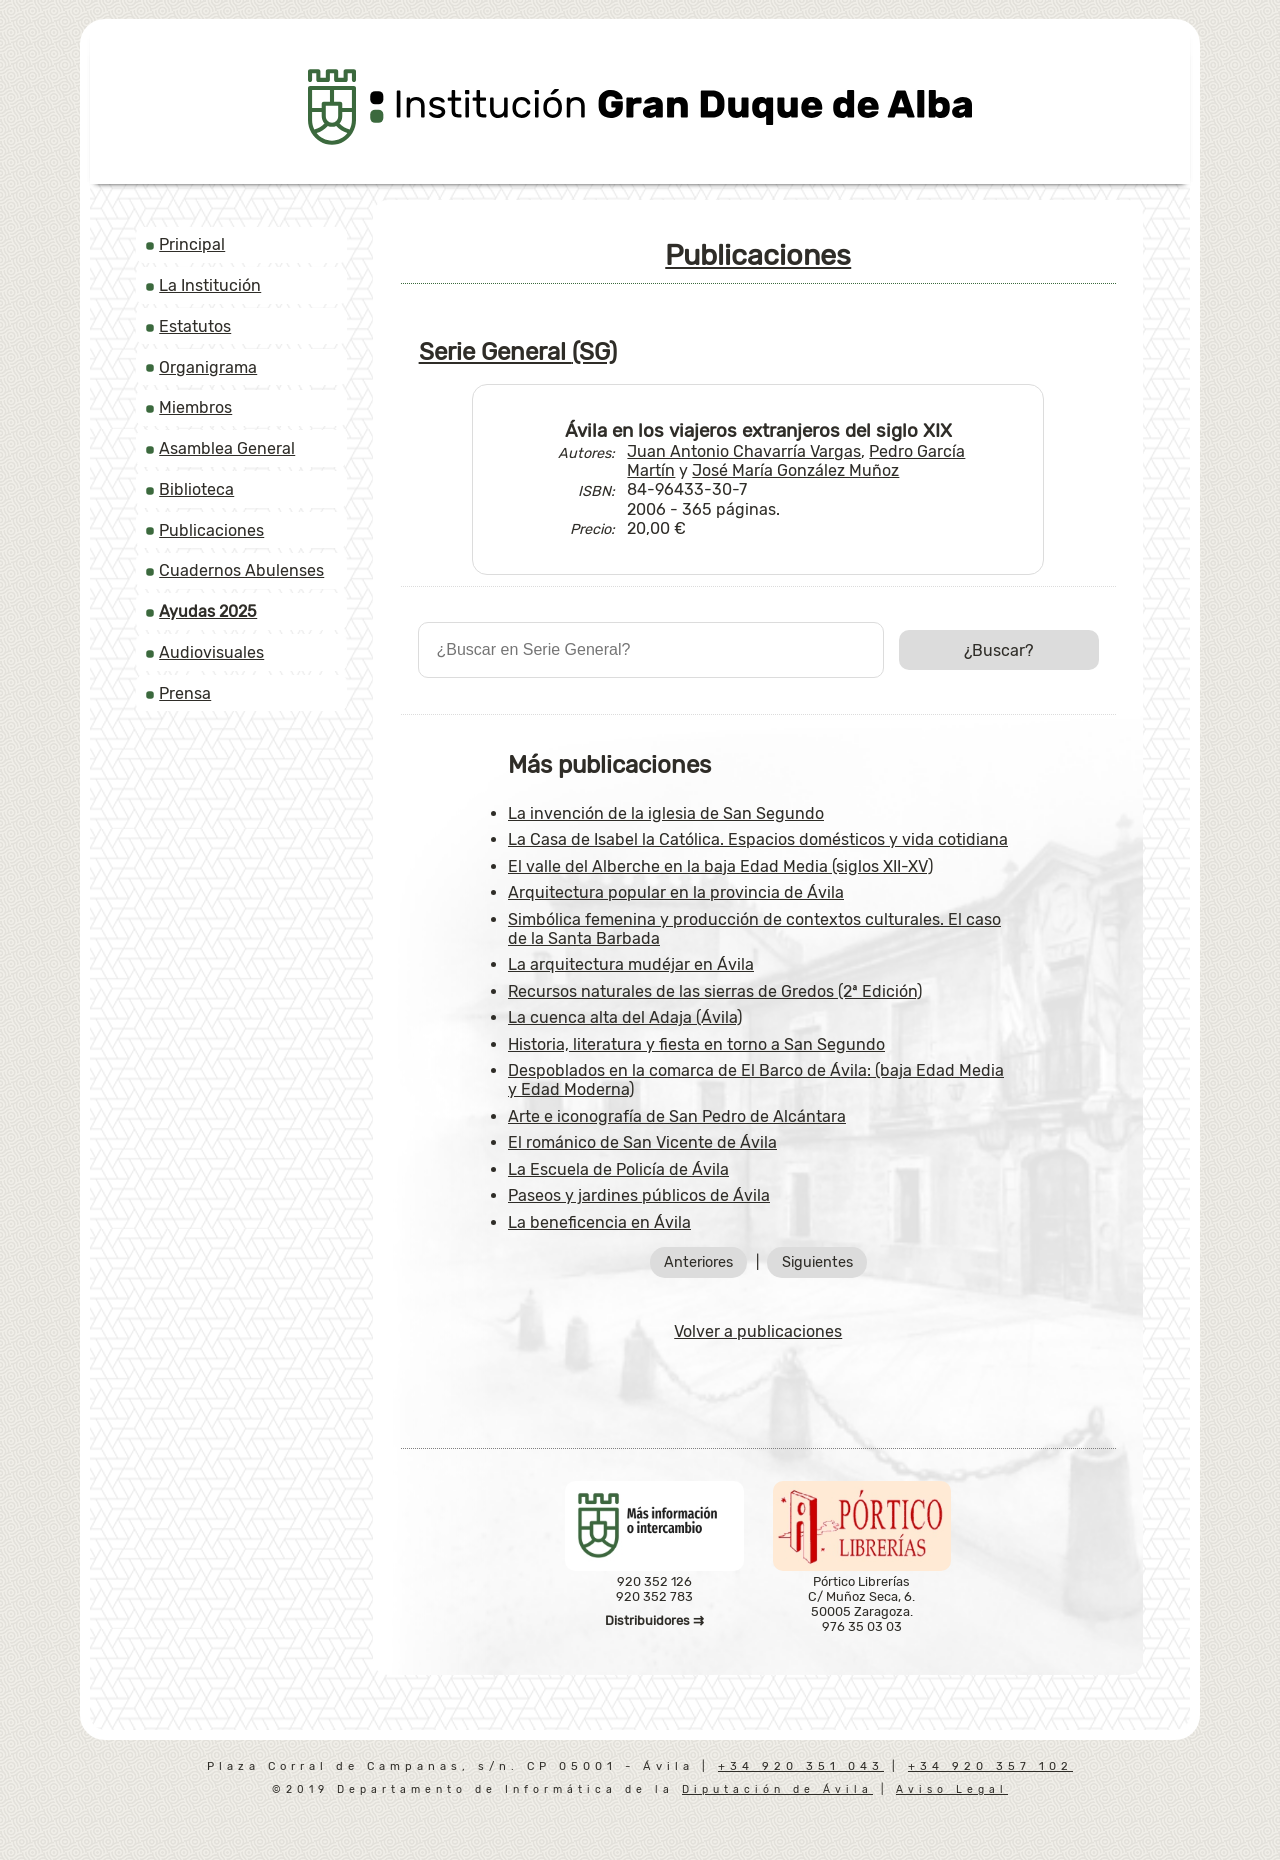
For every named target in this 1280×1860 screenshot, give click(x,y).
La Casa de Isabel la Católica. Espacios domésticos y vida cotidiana (758, 839)
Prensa (185, 693)
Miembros (195, 407)
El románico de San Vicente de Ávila (642, 1142)
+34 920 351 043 (801, 1766)
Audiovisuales (211, 652)
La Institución (210, 285)
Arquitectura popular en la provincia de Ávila (676, 892)
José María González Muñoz (795, 470)
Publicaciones (211, 530)
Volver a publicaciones (758, 1331)
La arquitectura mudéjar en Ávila (631, 964)
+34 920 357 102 (990, 1766)
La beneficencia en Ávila (599, 1222)
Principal (192, 244)
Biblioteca (196, 489)
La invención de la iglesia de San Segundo (666, 813)
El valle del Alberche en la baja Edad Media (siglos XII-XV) (720, 866)
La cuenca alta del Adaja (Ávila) (625, 1017)
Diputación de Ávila (777, 1789)
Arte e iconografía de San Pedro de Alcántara (677, 1116)
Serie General (518, 352)
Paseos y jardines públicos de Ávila (639, 1195)
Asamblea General (227, 448)
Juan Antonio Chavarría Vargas (744, 451)
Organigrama (208, 367)
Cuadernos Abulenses (241, 570)
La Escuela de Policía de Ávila (618, 1169)
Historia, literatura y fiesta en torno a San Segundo (696, 1044)
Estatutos (195, 326)
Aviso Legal (952, 1789)
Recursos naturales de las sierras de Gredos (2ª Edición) (715, 991)
